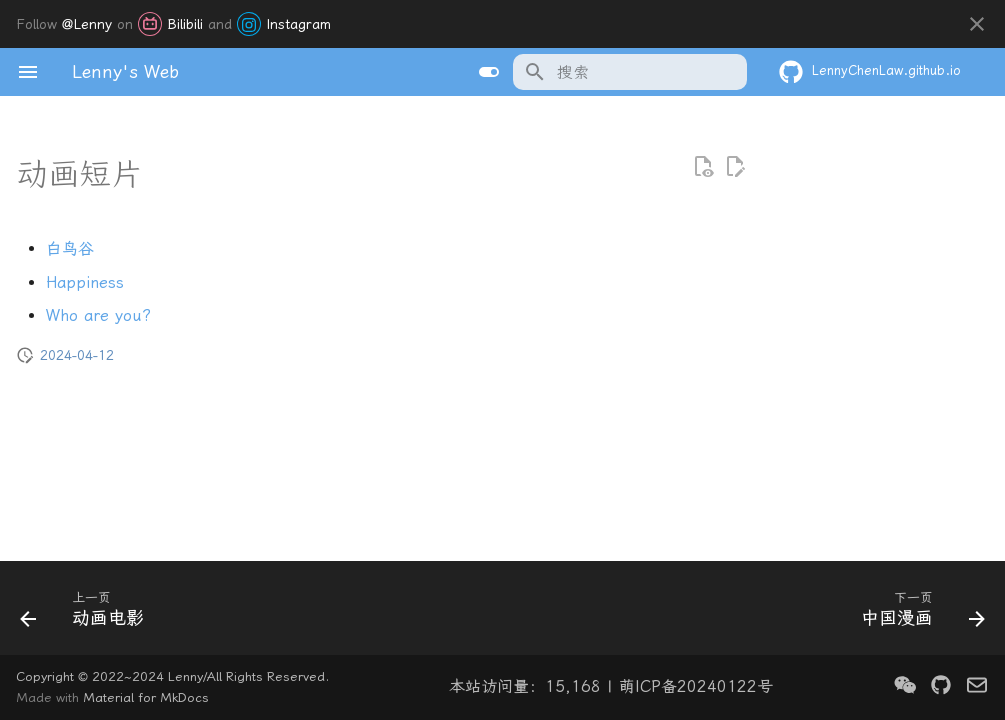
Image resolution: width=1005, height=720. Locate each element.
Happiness (85, 282)
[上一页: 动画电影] (87, 614)
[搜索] (630, 72)
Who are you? (98, 315)
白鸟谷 (70, 248)
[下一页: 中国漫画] (917, 614)
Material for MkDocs (146, 697)
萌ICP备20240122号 (696, 686)
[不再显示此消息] (977, 24)
